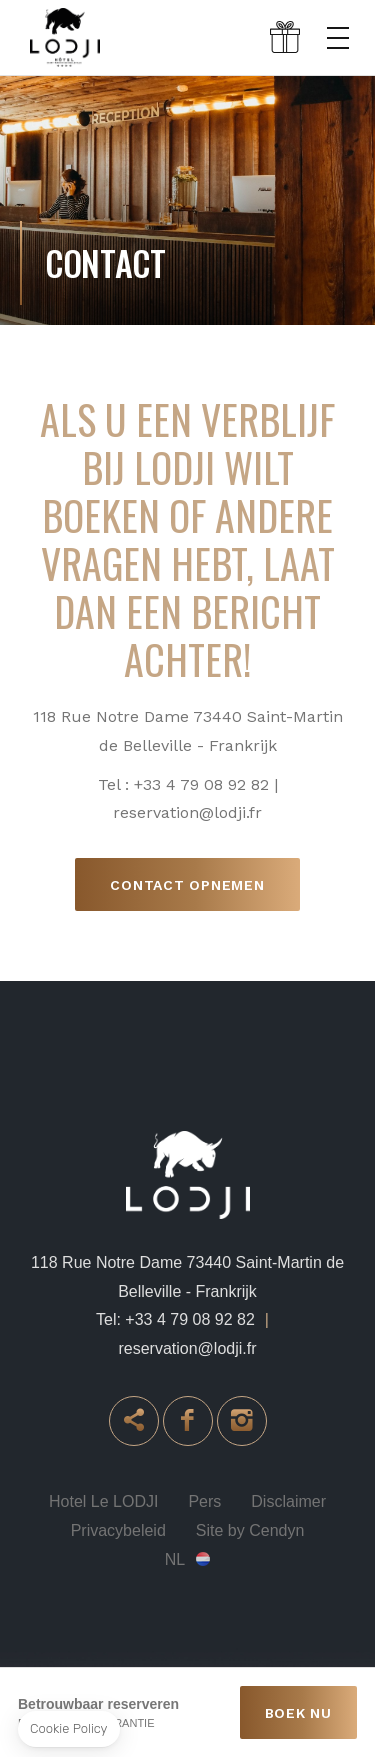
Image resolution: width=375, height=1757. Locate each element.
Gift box (285, 38)
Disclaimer (288, 1501)
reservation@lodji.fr (187, 1348)
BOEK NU (298, 1713)
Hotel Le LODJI (103, 1501)
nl (175, 1560)
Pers (204, 1501)
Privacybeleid (118, 1530)
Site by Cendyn (250, 1530)
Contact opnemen (187, 885)
